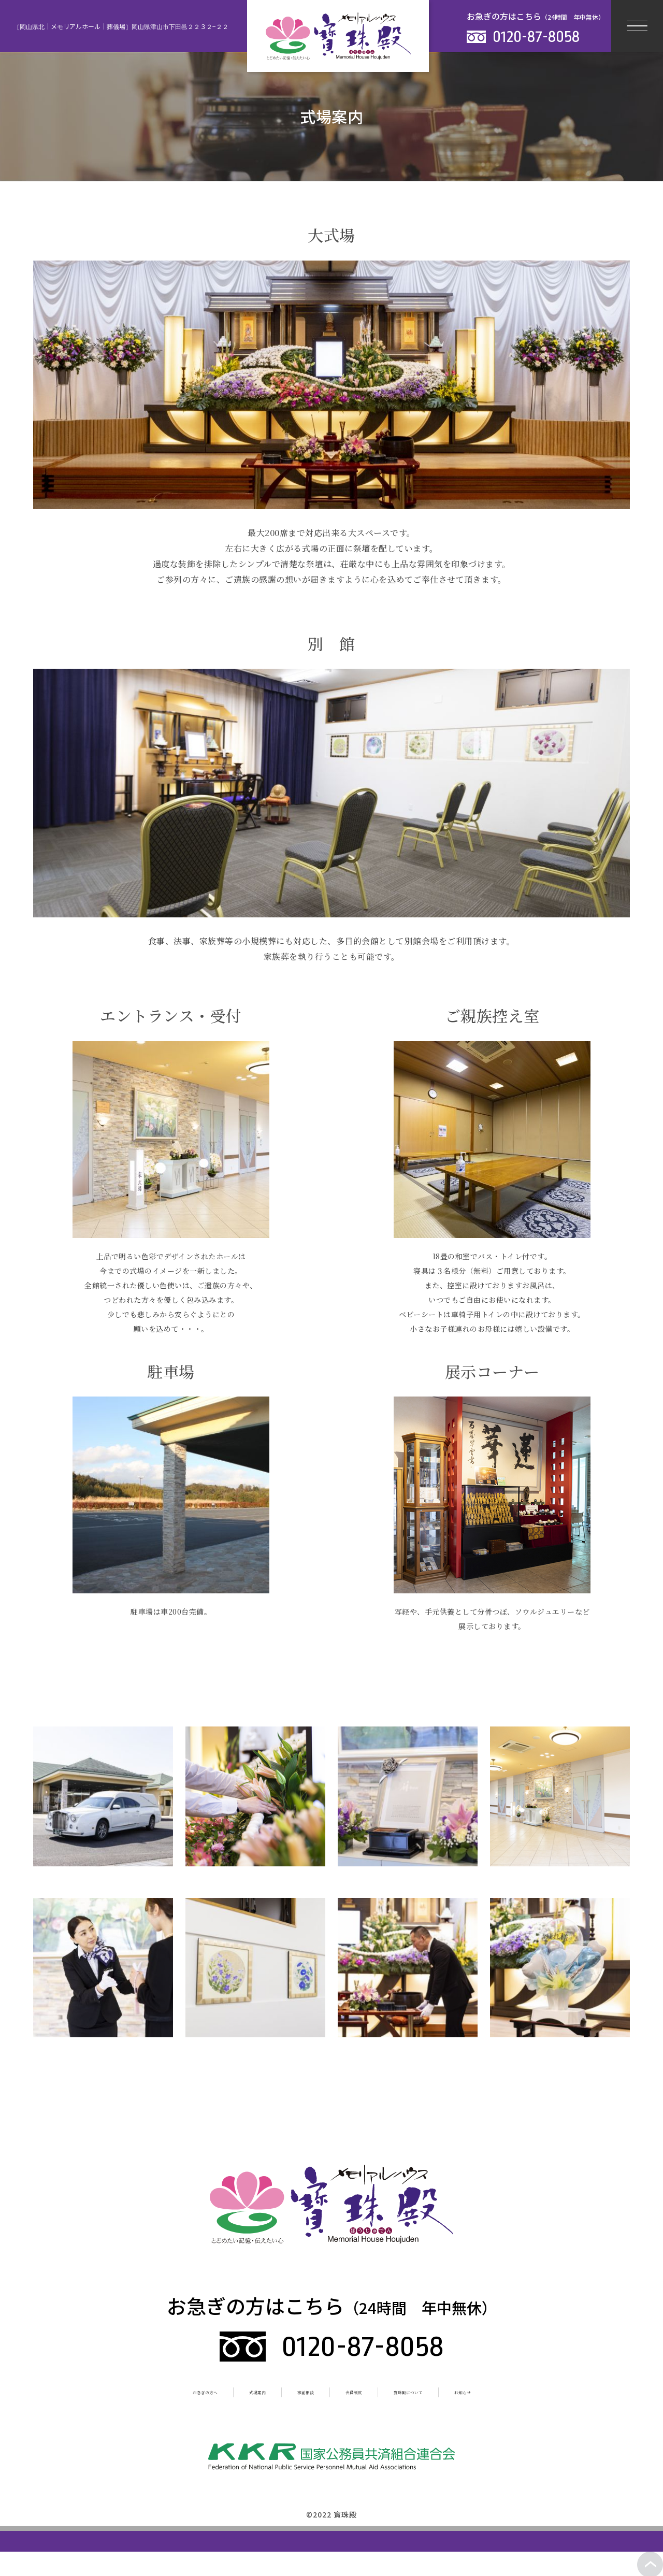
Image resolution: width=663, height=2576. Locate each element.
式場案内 (223, 2390)
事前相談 (292, 2390)
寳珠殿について (444, 2390)
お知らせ (527, 2390)
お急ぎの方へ (146, 2390)
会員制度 (361, 2390)
